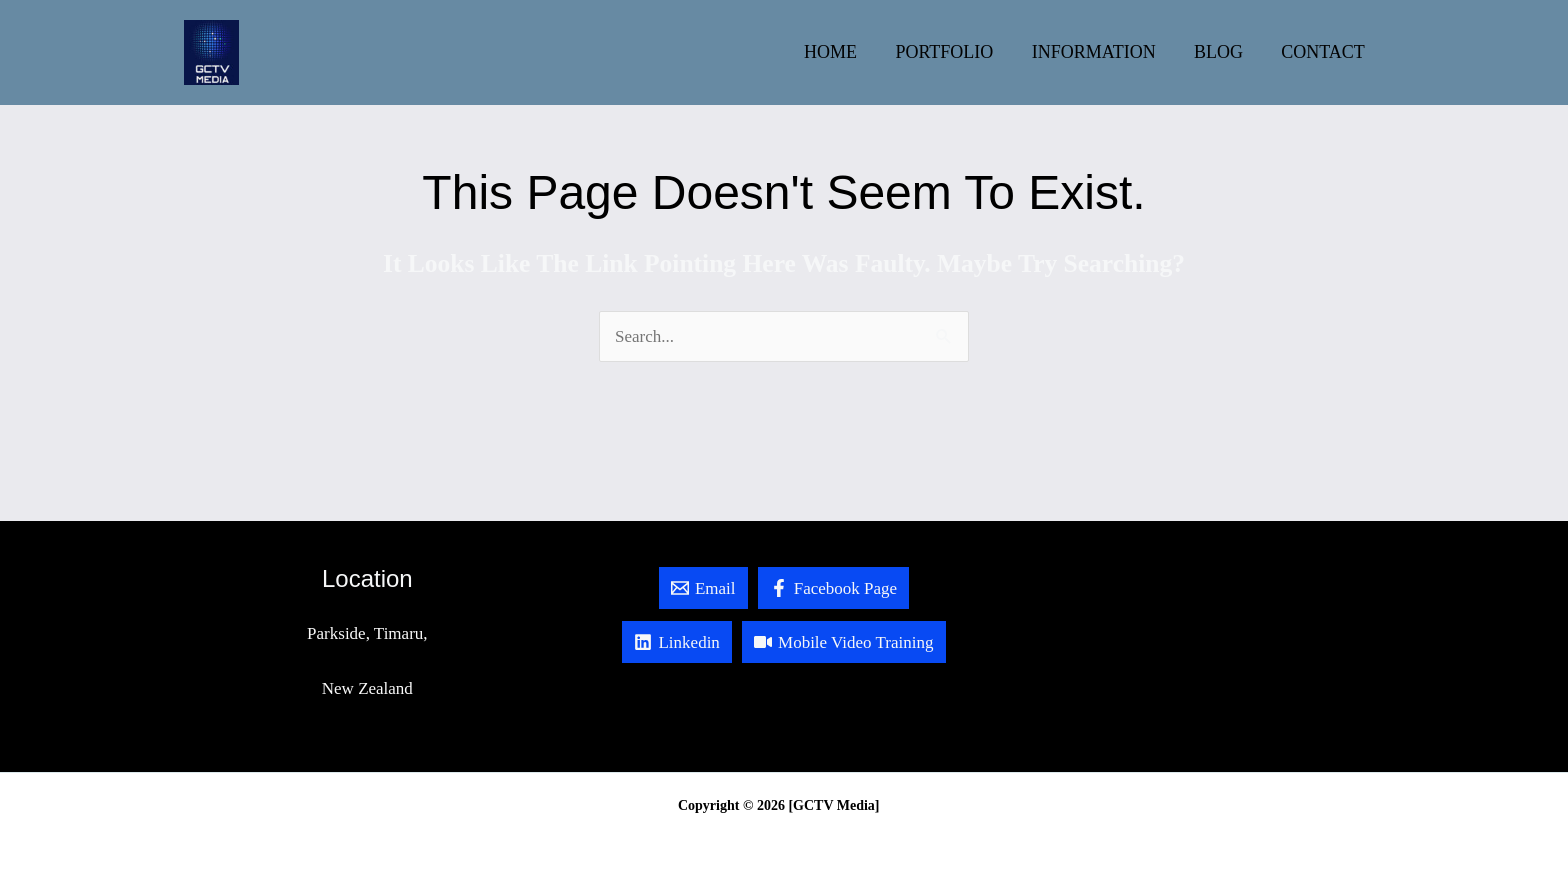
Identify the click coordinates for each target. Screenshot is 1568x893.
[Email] (700, 588)
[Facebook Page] (835, 588)
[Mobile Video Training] (845, 642)
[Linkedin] (674, 642)
